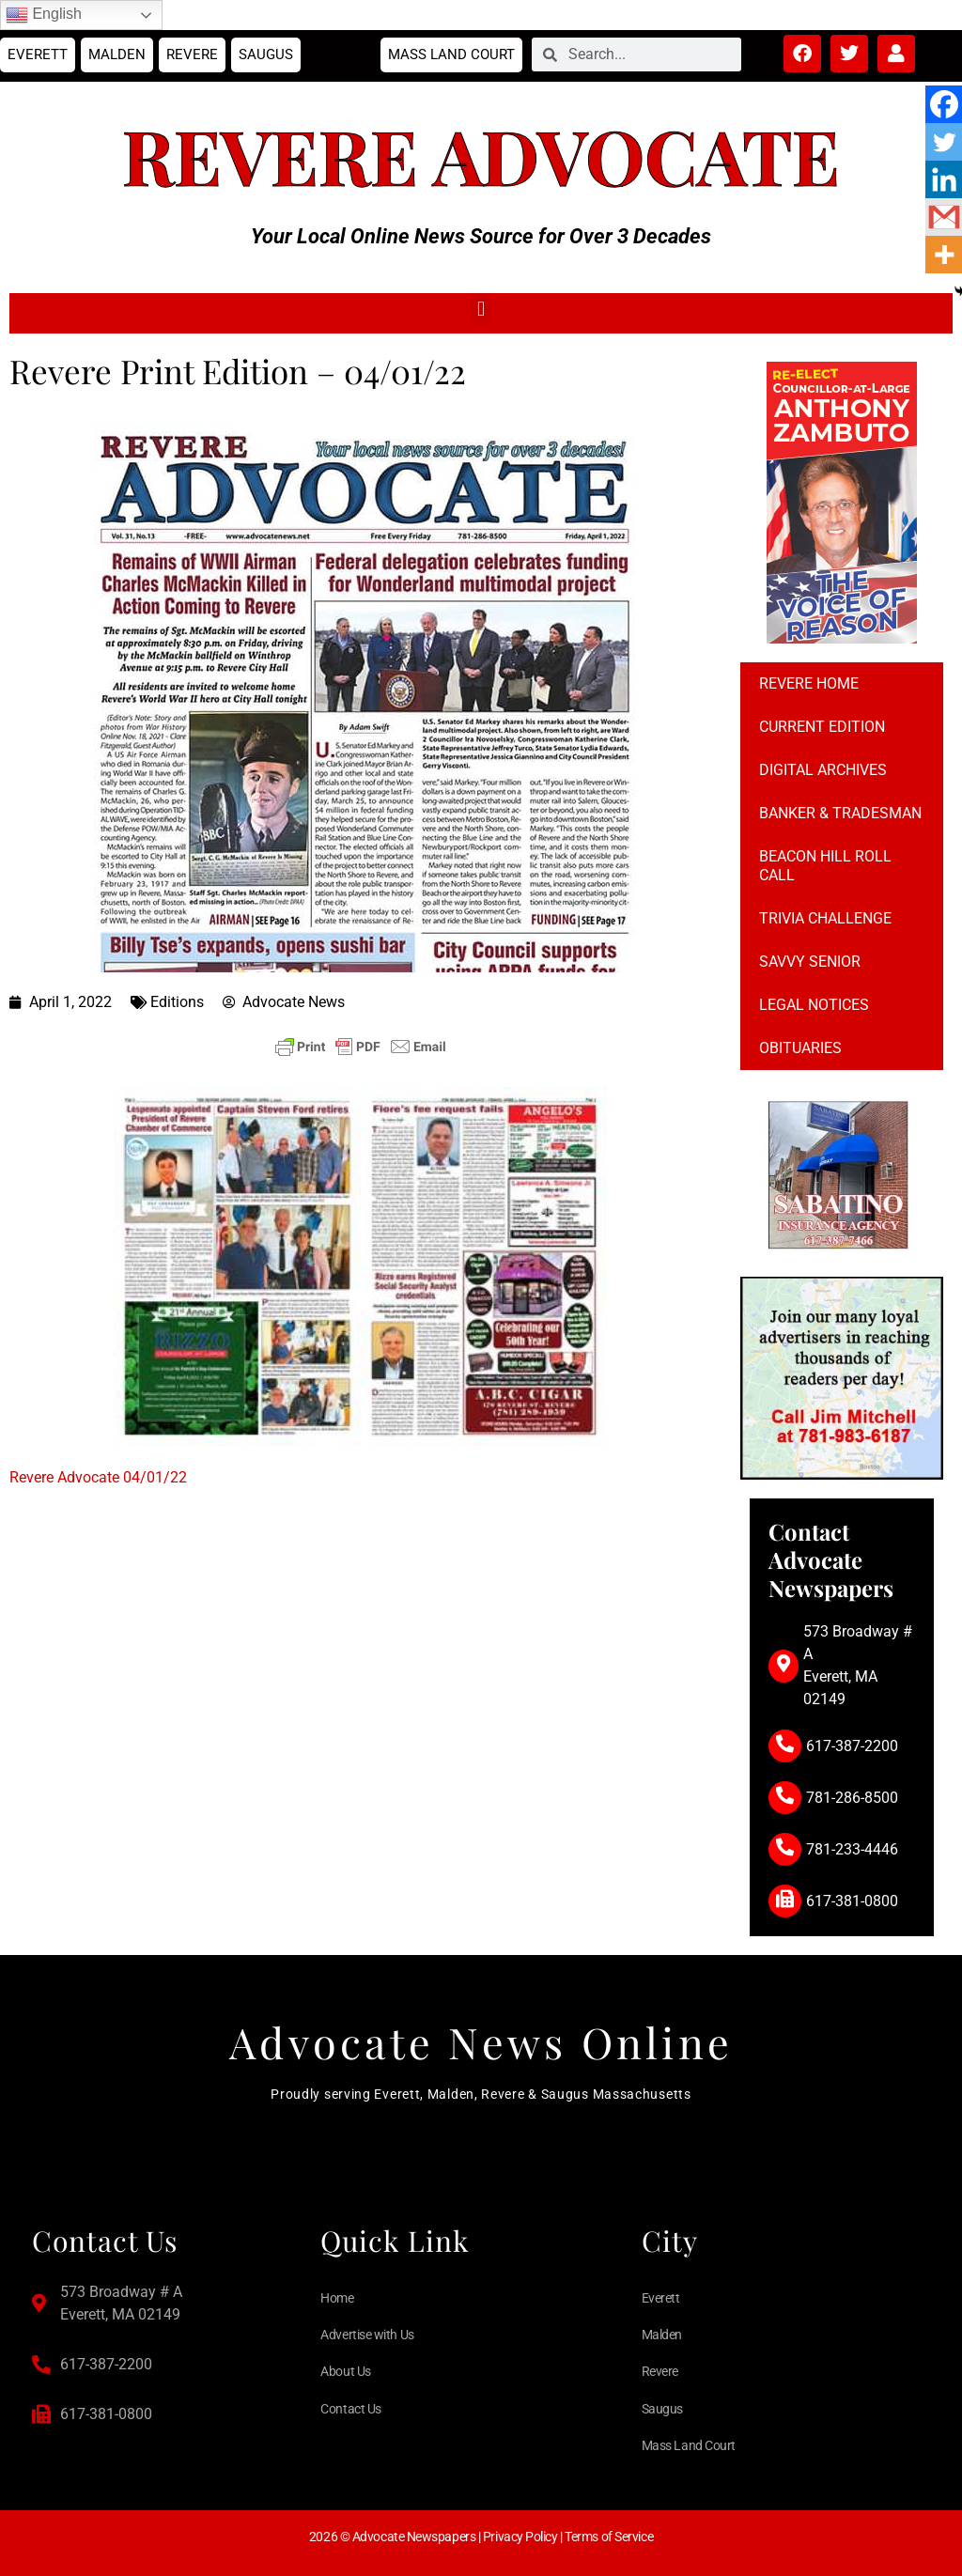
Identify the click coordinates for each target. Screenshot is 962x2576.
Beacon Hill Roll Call (825, 865)
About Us (345, 2371)
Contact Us (350, 2408)
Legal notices (814, 1005)
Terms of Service (609, 2536)
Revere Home (809, 683)
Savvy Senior (810, 961)
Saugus (266, 54)
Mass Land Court (451, 54)
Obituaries (800, 1048)
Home (336, 2297)
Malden (117, 54)
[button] (480, 308)
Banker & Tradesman (840, 813)
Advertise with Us (366, 2334)
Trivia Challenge (825, 918)
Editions (177, 1002)
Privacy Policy (520, 2536)
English (44, 15)
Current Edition (822, 727)
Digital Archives (823, 770)
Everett (38, 54)
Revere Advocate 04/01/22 (98, 1477)
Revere (192, 54)
